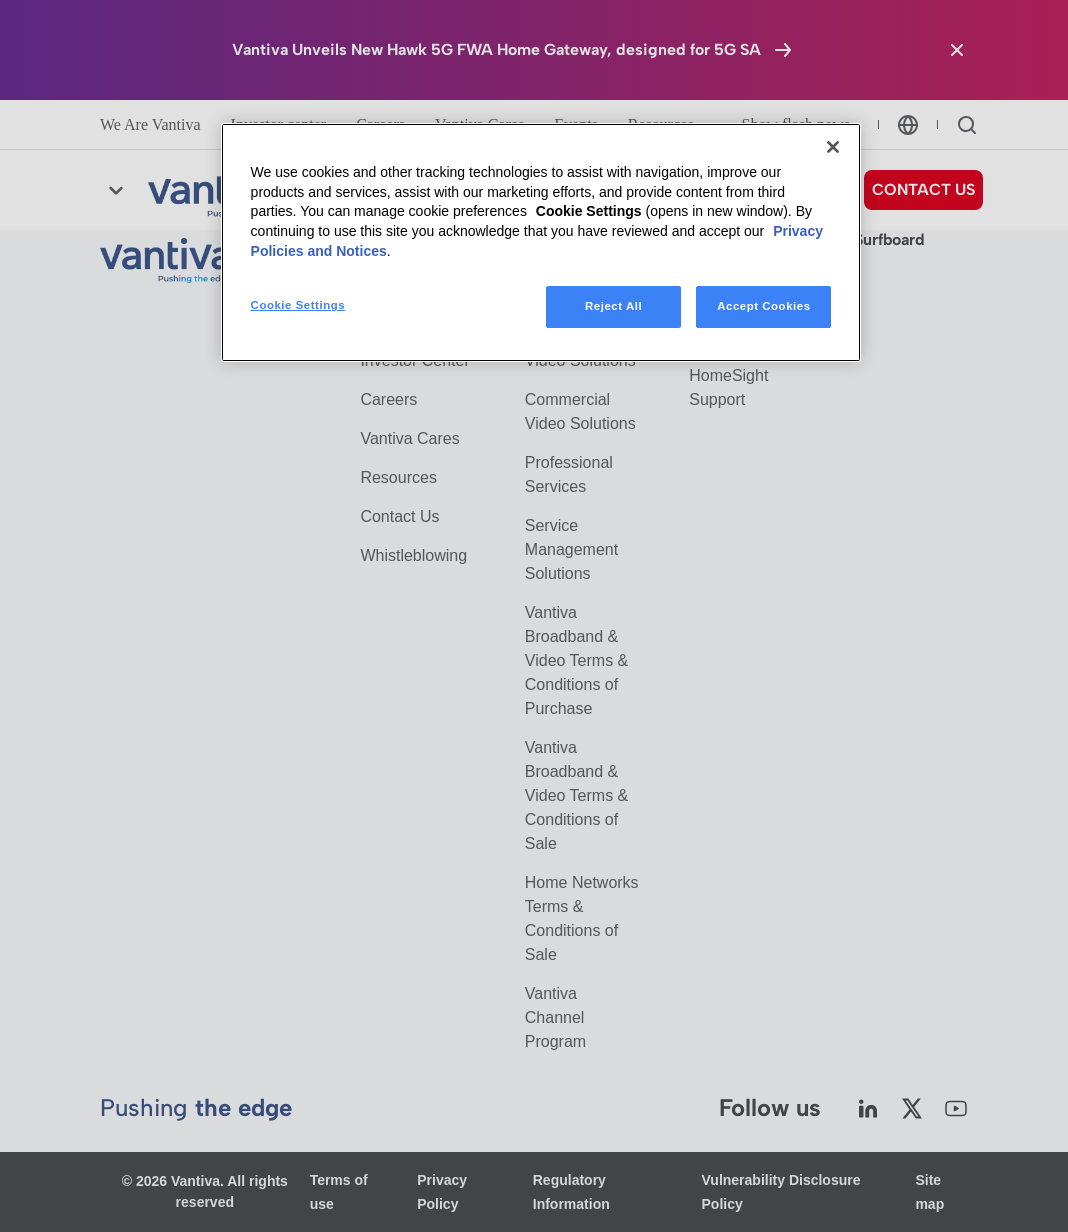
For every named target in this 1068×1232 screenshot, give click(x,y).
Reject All (613, 306)
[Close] (833, 147)
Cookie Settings (589, 211)
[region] (541, 242)
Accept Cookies (763, 306)
